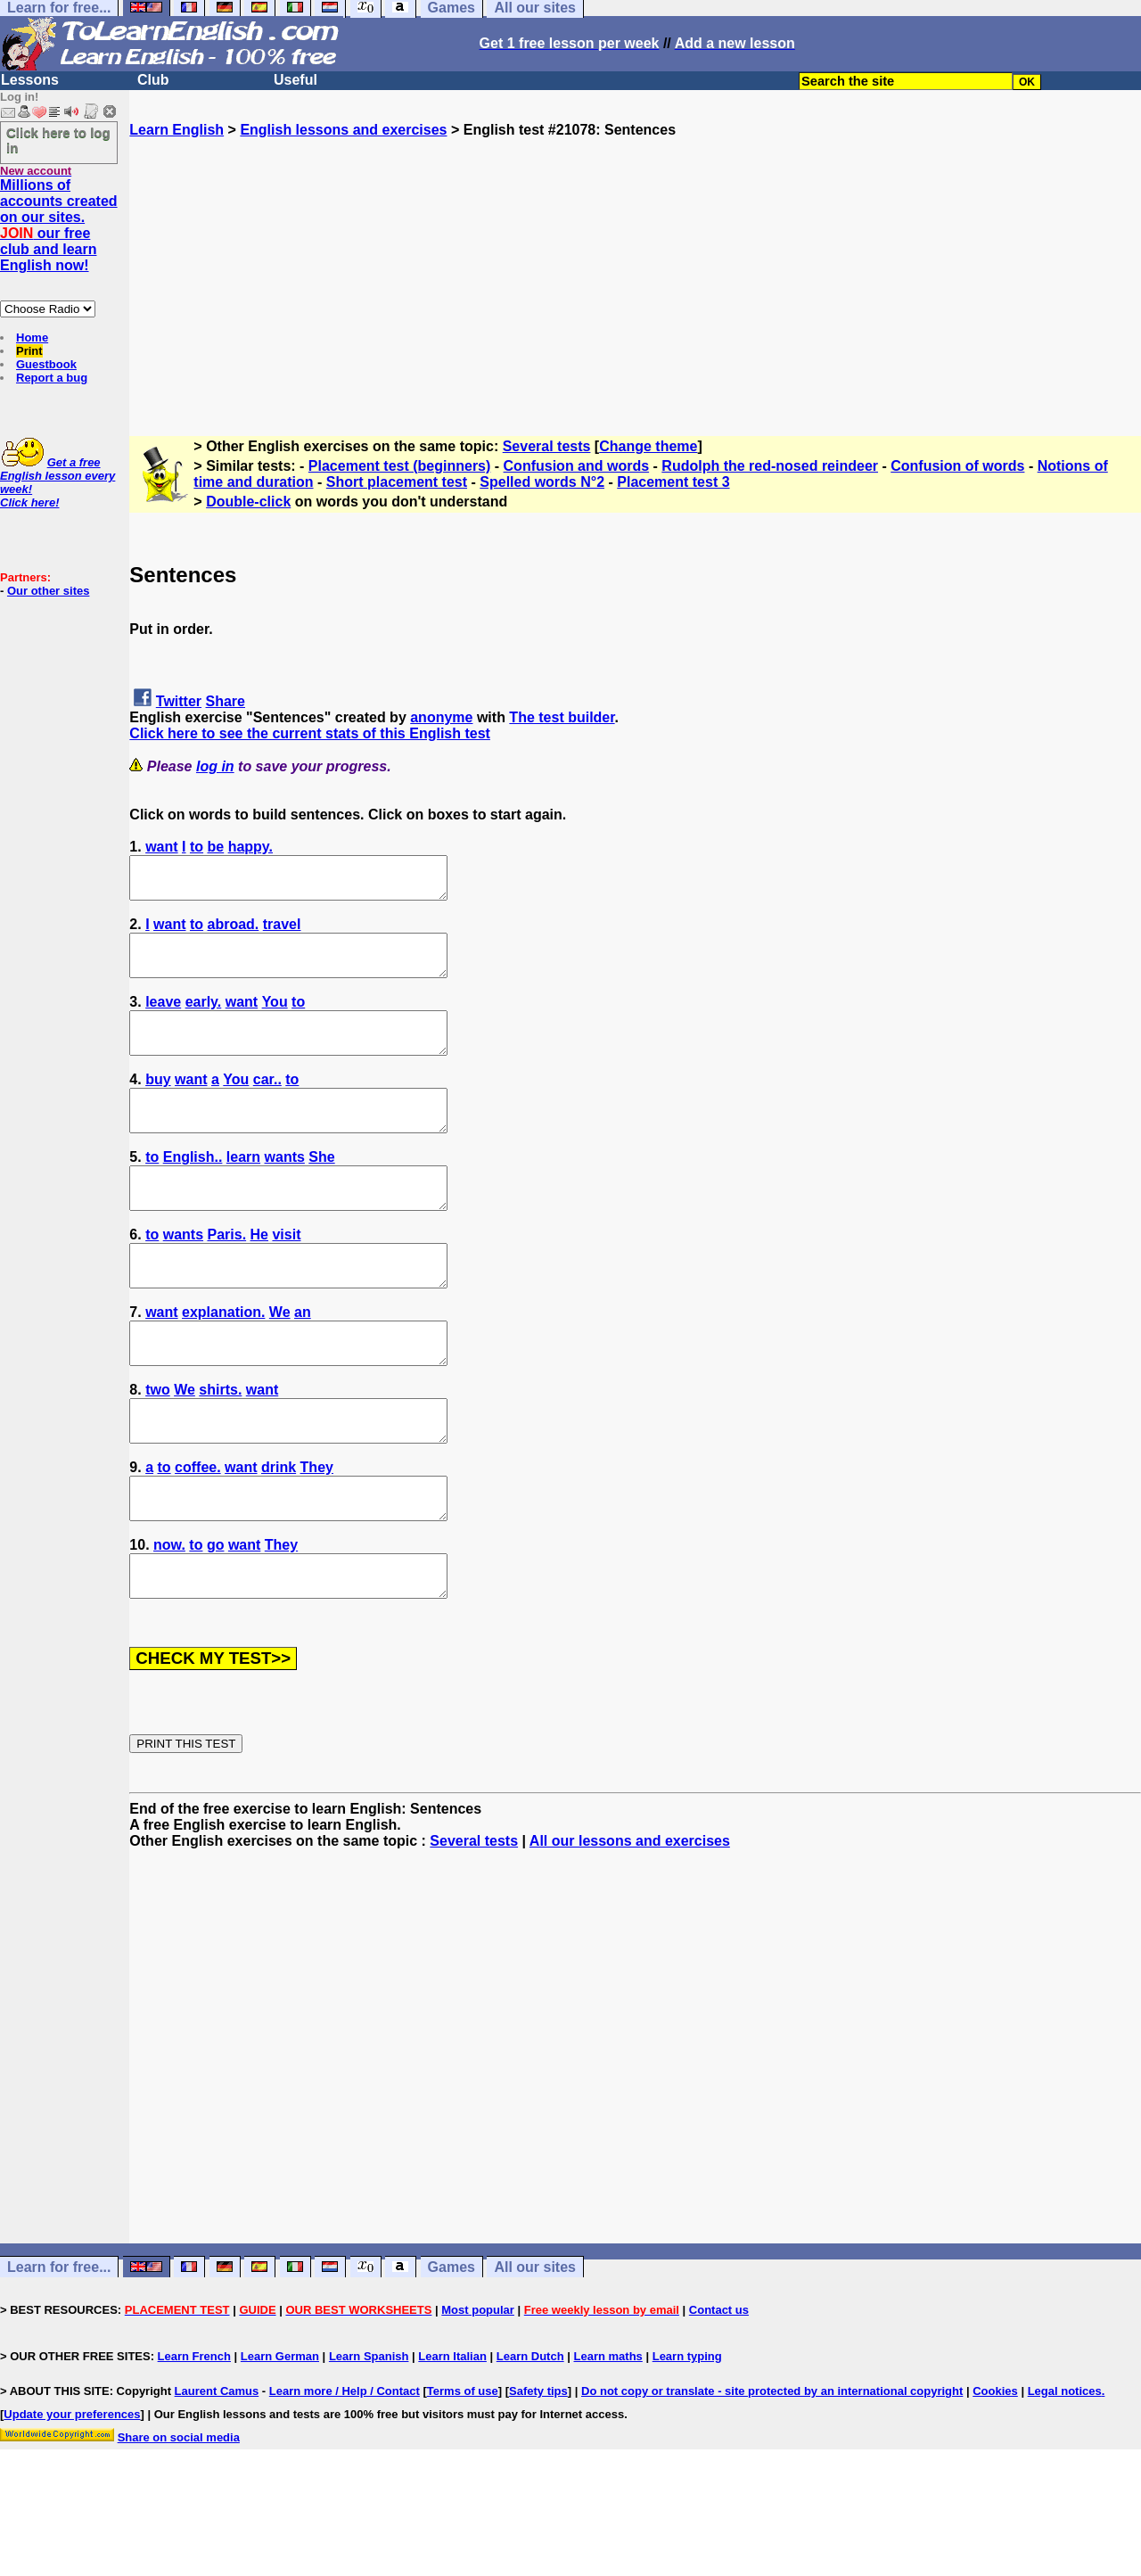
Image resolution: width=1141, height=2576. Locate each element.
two (157, 1445)
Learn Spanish (369, 2436)
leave (163, 1017)
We (280, 1360)
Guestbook (46, 364)
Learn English (176, 129)
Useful (295, 79)
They (316, 1531)
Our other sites (48, 590)
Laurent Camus (217, 2471)
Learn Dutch (530, 2436)
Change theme (648, 446)
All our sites (535, 2347)
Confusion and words (577, 465)
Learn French (194, 2436)
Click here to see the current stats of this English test (309, 733)
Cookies (995, 2471)
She (321, 1189)
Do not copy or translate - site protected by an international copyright (772, 2471)
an (302, 1360)
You (275, 1017)
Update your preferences (72, 2494)
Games (451, 2347)
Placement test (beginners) (399, 465)
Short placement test (396, 482)
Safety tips (538, 2471)
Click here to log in (58, 140)
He (259, 1274)
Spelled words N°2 (542, 482)
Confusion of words (957, 465)
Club (153, 79)
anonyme (441, 717)
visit (286, 1274)
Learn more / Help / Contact (344, 2471)
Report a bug (51, 377)
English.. (193, 1189)
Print (29, 351)
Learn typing (687, 2436)
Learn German (280, 2436)
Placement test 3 (673, 482)
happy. (250, 846)
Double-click (248, 501)
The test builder (561, 717)
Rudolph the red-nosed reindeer (769, 465)
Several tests (547, 446)
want (161, 846)
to (196, 846)
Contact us (719, 2390)
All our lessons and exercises (629, 1921)
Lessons (30, 79)
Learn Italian (452, 2436)
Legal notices (1065, 2471)
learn (243, 1189)
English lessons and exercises (343, 129)
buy (157, 1103)
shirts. (220, 1445)
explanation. (223, 1360)
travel (282, 932)
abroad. (233, 932)
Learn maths (608, 2436)
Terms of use (462, 2471)
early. (203, 1017)
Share (225, 701)
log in (215, 766)
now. (169, 1617)
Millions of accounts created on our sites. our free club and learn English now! (59, 225)
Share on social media (179, 2517)
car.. (267, 1103)
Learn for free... (59, 2347)
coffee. (198, 1531)
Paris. (227, 1274)
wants (285, 1189)
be (216, 846)
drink (278, 1531)
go (216, 1617)
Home (32, 337)
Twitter (178, 701)
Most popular (477, 2390)
